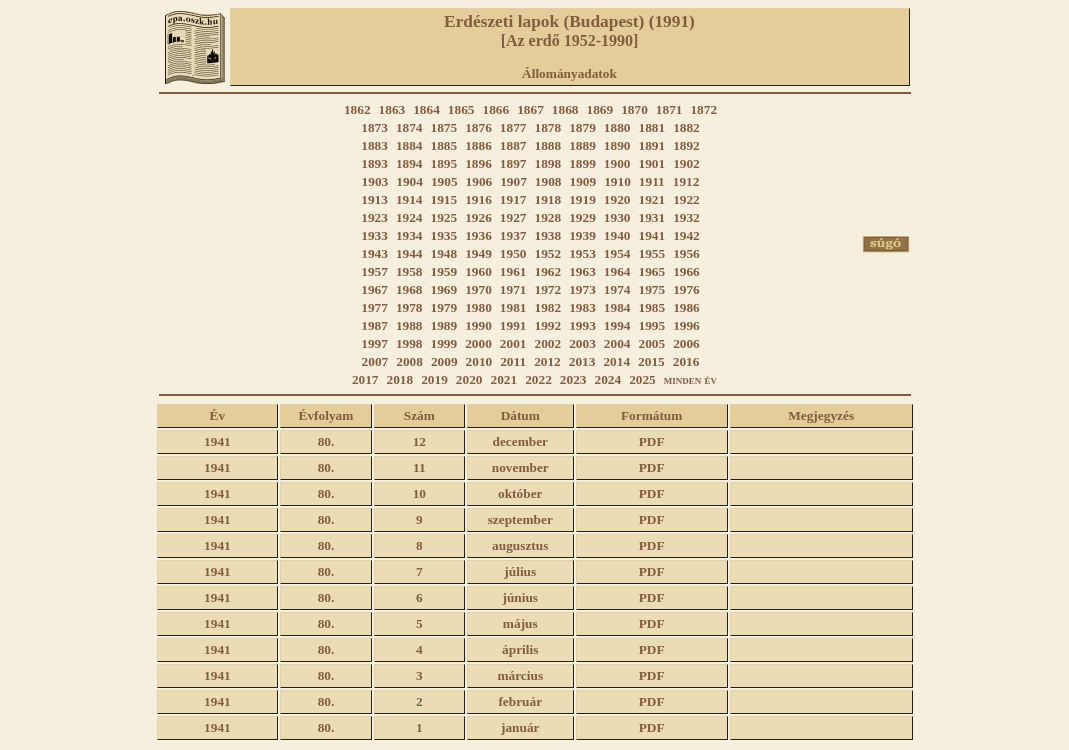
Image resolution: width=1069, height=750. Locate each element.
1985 (651, 307)
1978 (409, 307)
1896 (478, 163)
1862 (357, 109)
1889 (582, 145)
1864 (426, 109)
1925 (444, 217)
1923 (374, 217)
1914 (409, 199)
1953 (582, 253)
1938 (548, 235)
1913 (374, 199)
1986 (686, 307)
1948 (444, 253)
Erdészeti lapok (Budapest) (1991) (569, 21)
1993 (582, 325)
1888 (548, 145)
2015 (651, 361)
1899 (582, 163)
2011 (513, 361)
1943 (374, 253)
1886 (478, 145)
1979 (444, 307)
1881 (651, 127)
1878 (548, 127)
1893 (374, 163)
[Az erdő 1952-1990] (570, 40)
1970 (478, 289)
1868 (565, 109)
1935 (444, 235)
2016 (686, 361)
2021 (504, 379)
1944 (409, 253)
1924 (409, 217)
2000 (478, 343)
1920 (617, 199)
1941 (651, 235)
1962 (548, 271)
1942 (686, 235)
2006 (686, 343)
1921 (651, 199)
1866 (496, 109)
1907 (513, 181)
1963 (582, 271)
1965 (651, 271)
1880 (617, 127)
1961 (513, 271)
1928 (548, 217)
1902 (686, 163)
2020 (469, 379)
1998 (409, 343)
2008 (409, 361)
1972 (548, 289)
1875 (444, 127)
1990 (478, 325)
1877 (513, 127)
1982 (548, 307)
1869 (599, 109)
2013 (582, 361)
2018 (400, 379)
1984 (617, 307)
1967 (374, 289)
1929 (582, 217)
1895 (444, 163)
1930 (617, 217)
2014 (616, 361)
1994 (617, 325)
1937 (513, 235)
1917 (513, 199)
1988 (409, 325)
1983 (582, 307)
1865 (461, 109)
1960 (478, 271)
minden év (690, 379)
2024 (607, 379)
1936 (478, 235)
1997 (374, 343)
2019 (434, 379)
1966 (686, 271)
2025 (642, 379)
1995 (651, 325)
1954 (617, 253)
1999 (444, 343)
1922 (686, 199)
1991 (513, 325)
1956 (686, 253)
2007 (375, 361)
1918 (548, 199)
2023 (573, 379)
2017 (365, 379)
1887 (513, 145)
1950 (513, 253)
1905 (444, 181)
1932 (686, 217)
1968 (409, 289)
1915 (444, 199)
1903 (375, 181)
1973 (582, 289)
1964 (617, 271)
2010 (479, 361)
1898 (548, 163)
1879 (582, 127)
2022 (538, 379)
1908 (548, 181)
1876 (478, 127)
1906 (479, 181)
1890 (617, 145)
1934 (409, 235)
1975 (651, 289)
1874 (409, 127)
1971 (513, 289)
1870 (634, 109)
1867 (530, 109)
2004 (617, 343)
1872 (703, 109)
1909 (583, 181)
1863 (392, 109)
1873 (374, 127)
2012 (547, 361)
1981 (513, 307)
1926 (478, 217)
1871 (669, 109)
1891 (651, 145)
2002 (548, 343)
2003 (582, 343)
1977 (374, 307)
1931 (651, 217)
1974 (617, 289)
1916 (478, 199)
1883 (374, 145)
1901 (651, 163)
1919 (582, 199)
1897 (513, 163)
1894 (409, 163)
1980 (478, 307)
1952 (548, 253)
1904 (409, 181)
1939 (582, 235)
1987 (374, 325)
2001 (513, 343)
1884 (409, 145)
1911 (652, 181)
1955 (651, 253)
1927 (513, 217)
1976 (686, 289)
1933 (374, 235)
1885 (444, 145)
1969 (444, 289)
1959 (444, 271)
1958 (409, 271)
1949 (478, 253)
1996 (686, 325)
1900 (617, 163)
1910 (617, 181)
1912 (686, 181)
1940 (617, 235)
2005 (651, 343)
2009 (444, 361)
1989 (444, 325)
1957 (374, 271)
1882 (686, 127)
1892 (686, 145)
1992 (548, 325)
